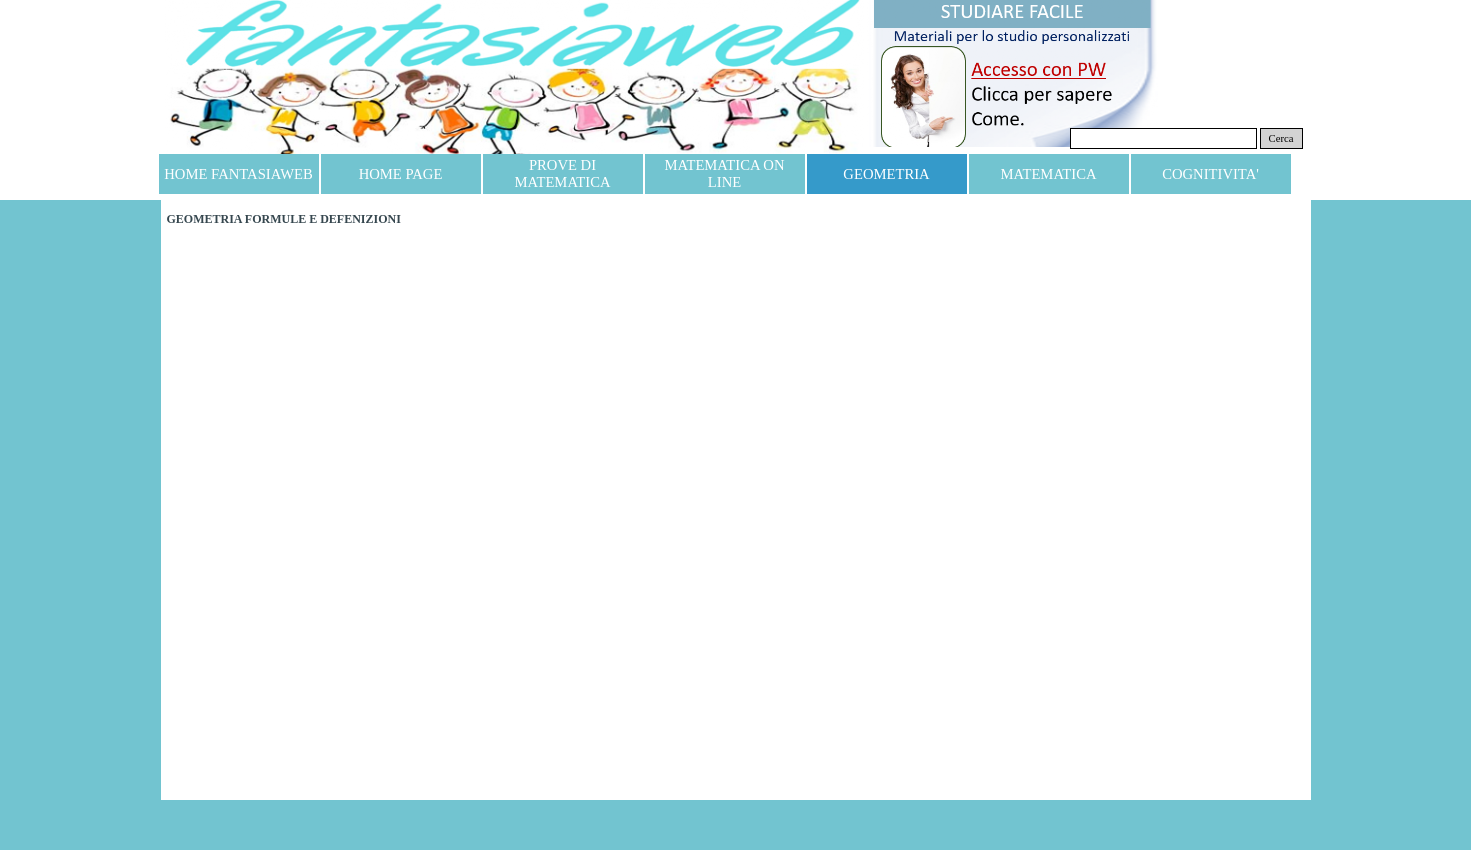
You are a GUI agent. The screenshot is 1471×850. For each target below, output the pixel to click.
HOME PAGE (401, 174)
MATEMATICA (1048, 174)
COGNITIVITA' (1210, 174)
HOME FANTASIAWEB (238, 174)
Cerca (1281, 138)
